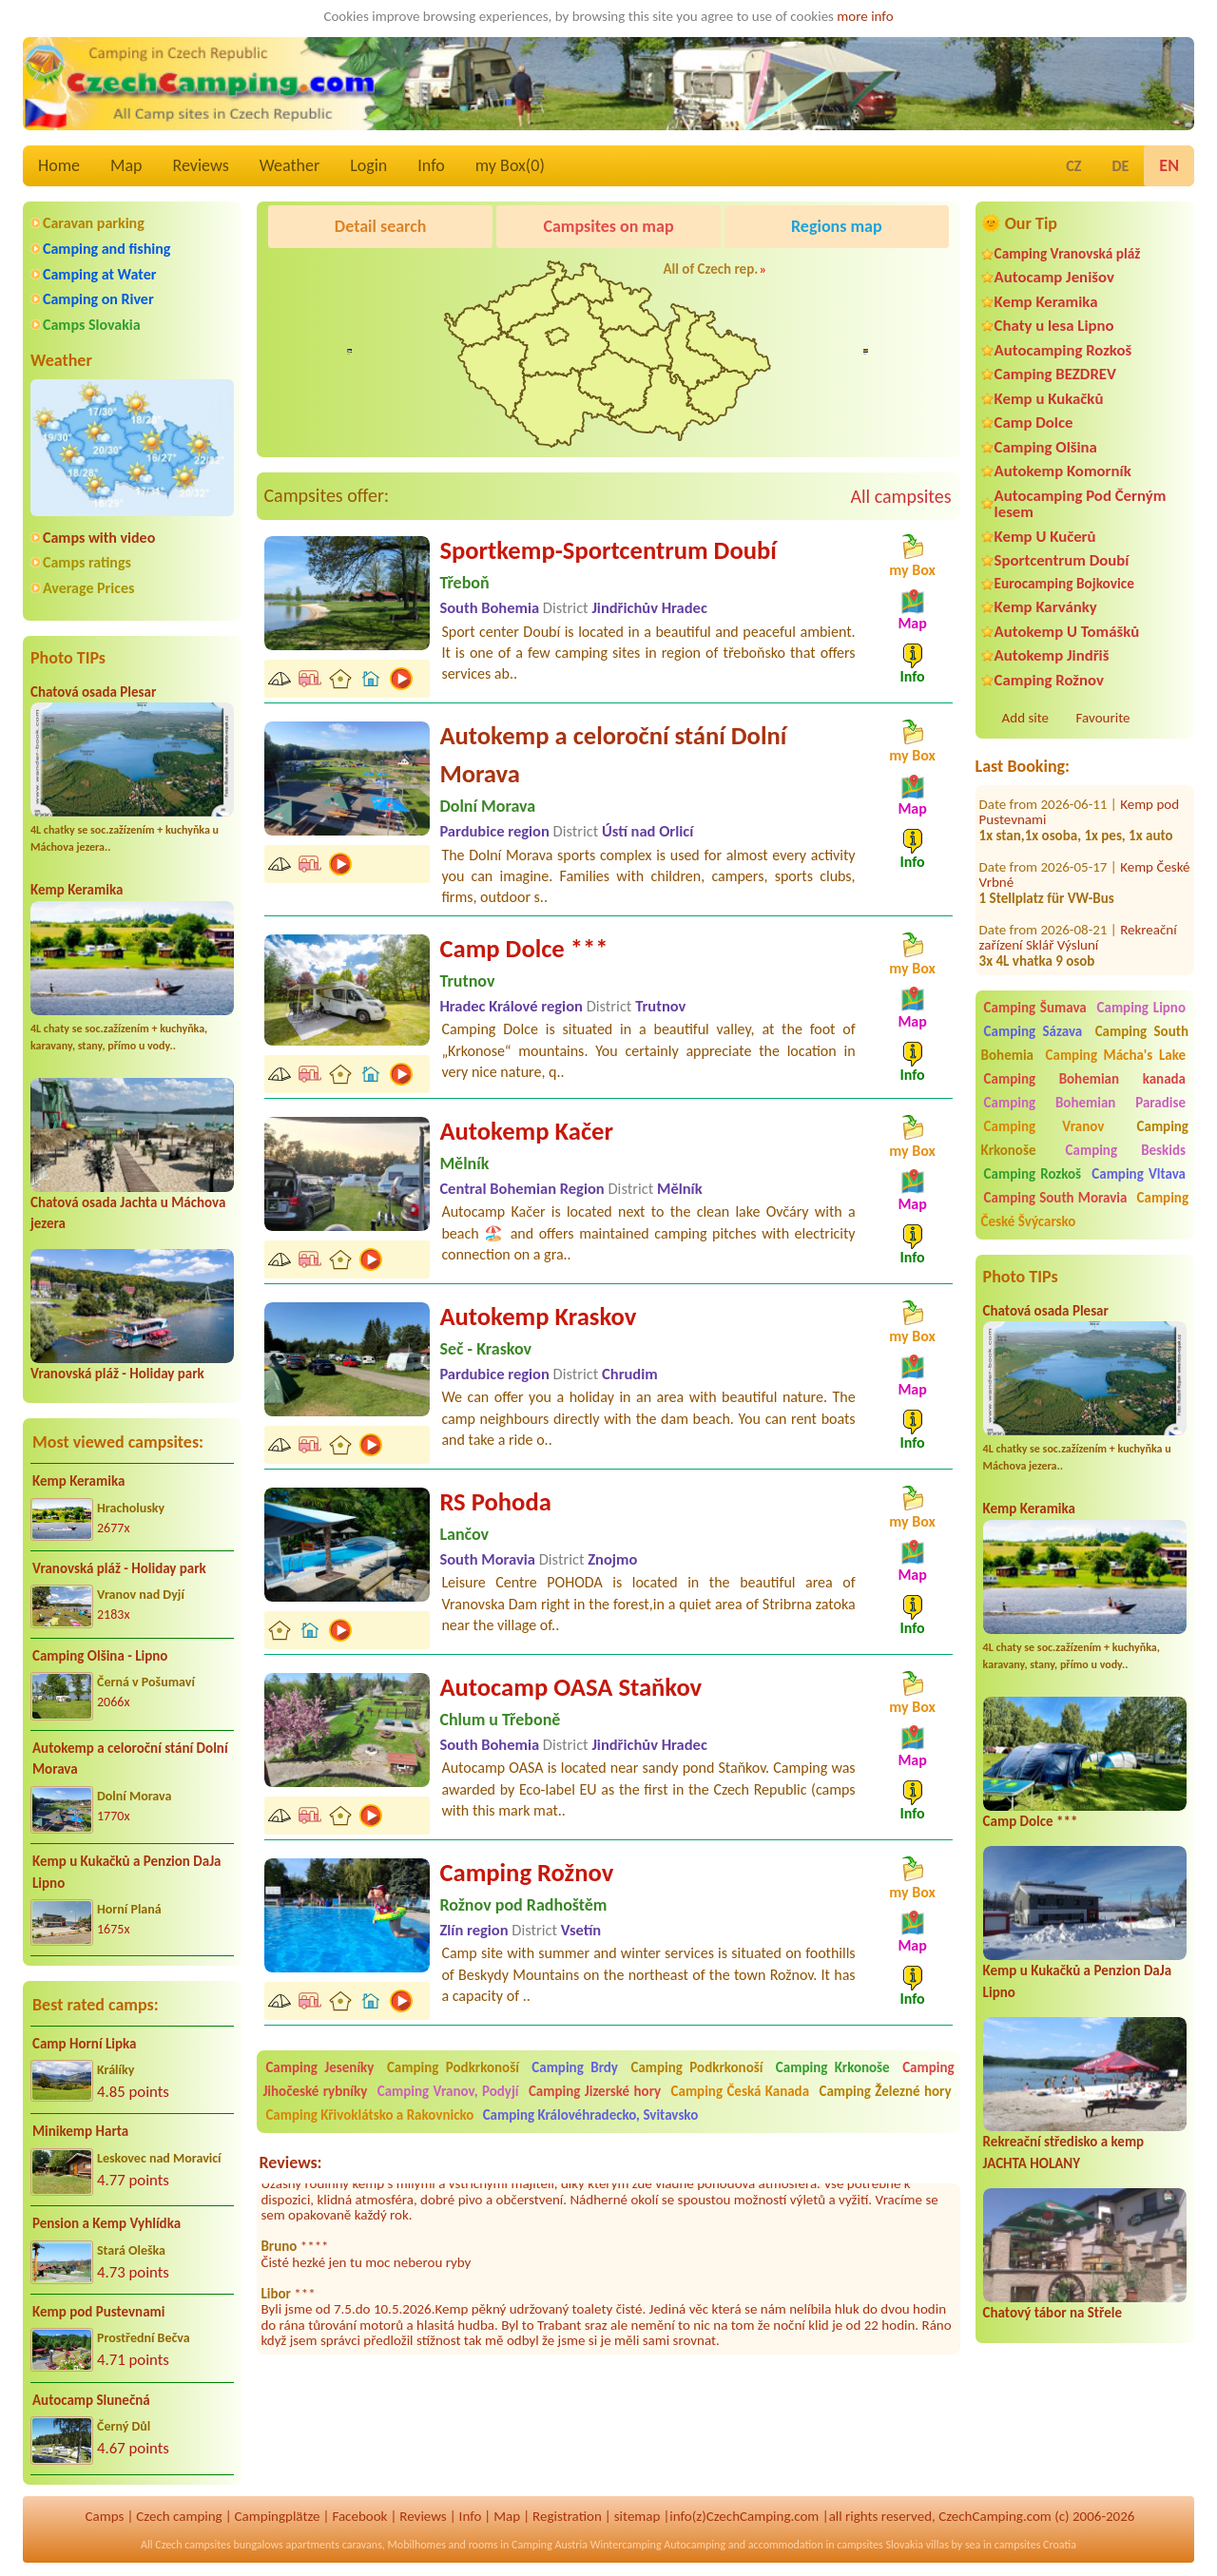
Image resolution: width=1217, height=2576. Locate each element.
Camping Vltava (1138, 1173)
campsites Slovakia (880, 2544)
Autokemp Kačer (526, 1131)
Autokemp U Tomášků (1067, 632)
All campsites (900, 496)
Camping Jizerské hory (595, 2091)
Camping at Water (99, 274)
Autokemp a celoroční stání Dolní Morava (130, 1759)
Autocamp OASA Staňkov (570, 1687)
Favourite (1103, 717)
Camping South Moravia (1056, 1197)
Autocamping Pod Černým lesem (1081, 504)
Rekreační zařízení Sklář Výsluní (1078, 912)
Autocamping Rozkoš (1063, 350)
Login (368, 165)
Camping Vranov (1044, 1126)
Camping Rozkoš (1033, 1173)
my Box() (510, 165)
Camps (105, 2516)
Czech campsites (193, 2544)
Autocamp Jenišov (1054, 277)
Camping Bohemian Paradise (1085, 1102)
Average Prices (88, 588)
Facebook (359, 2516)
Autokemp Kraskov (537, 1316)
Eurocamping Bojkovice (1064, 583)
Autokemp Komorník (1063, 471)
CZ (1073, 166)
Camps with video (99, 538)
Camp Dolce (1034, 423)
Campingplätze (277, 2516)
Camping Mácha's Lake (1116, 1055)
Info (431, 165)
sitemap (637, 2516)
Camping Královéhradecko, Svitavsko (591, 2115)
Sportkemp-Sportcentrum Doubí (607, 550)
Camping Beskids (1126, 1150)
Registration (567, 2516)
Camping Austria (550, 2544)
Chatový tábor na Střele (1052, 2312)
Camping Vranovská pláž (1068, 253)
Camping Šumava (1035, 1007)
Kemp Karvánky (1046, 607)
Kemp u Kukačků (1049, 399)
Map (126, 165)
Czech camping (179, 2516)
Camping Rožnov (1049, 680)
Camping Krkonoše (833, 2067)
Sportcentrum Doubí (1062, 560)
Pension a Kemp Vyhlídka (106, 2223)
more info (865, 16)
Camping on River (98, 299)
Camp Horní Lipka (84, 2043)
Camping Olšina (1046, 447)
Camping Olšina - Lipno (99, 1655)
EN (1169, 165)
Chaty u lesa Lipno (1054, 326)
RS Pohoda (495, 1502)
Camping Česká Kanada (740, 2091)
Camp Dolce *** (1030, 1821)
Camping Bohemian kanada (1085, 1078)
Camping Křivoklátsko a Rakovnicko (369, 2115)
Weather (289, 165)
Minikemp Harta (80, 2131)
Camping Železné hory (886, 2091)
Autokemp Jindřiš (1052, 655)
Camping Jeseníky (319, 2067)
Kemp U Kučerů (1045, 537)
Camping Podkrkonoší (453, 2067)
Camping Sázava (1033, 1031)
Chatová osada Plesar (93, 692)
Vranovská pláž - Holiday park (117, 1373)
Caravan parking (94, 223)
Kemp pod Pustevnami (98, 2311)
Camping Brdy (574, 2067)
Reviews (201, 165)
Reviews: (290, 2162)
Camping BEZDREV (1055, 374)
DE (1120, 166)
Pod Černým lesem (327, 274)
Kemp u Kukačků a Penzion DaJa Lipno (127, 1872)
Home (59, 165)
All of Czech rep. (710, 269)
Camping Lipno (1141, 1007)
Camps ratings (87, 562)
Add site (1025, 717)
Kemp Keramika (76, 889)
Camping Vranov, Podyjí (448, 2091)
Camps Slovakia (92, 325)
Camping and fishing (106, 249)
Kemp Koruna (828, 274)
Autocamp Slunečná (91, 2400)
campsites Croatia (1035, 2544)
